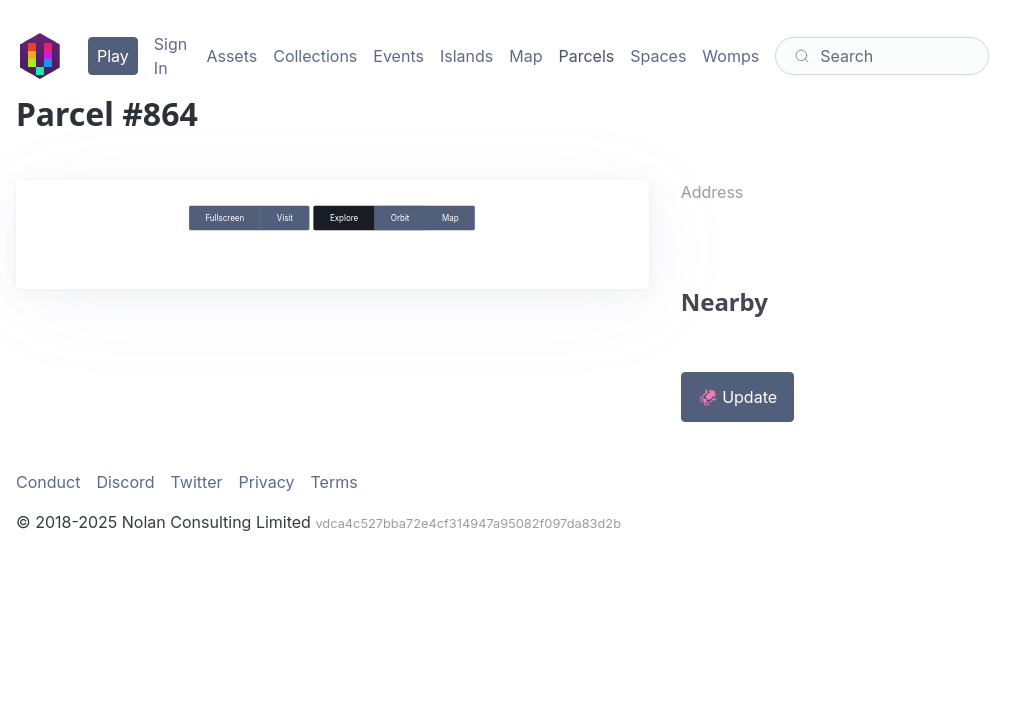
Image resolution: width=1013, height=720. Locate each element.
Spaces (658, 56)
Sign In (170, 56)
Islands (466, 56)
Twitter (197, 482)
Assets (231, 56)
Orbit (400, 218)
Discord (125, 482)
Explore (344, 218)
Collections (315, 56)
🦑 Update (737, 397)
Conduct (48, 482)
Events (398, 56)
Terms (334, 482)
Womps (730, 56)
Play (113, 56)
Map (525, 56)
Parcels (586, 56)
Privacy (267, 482)
